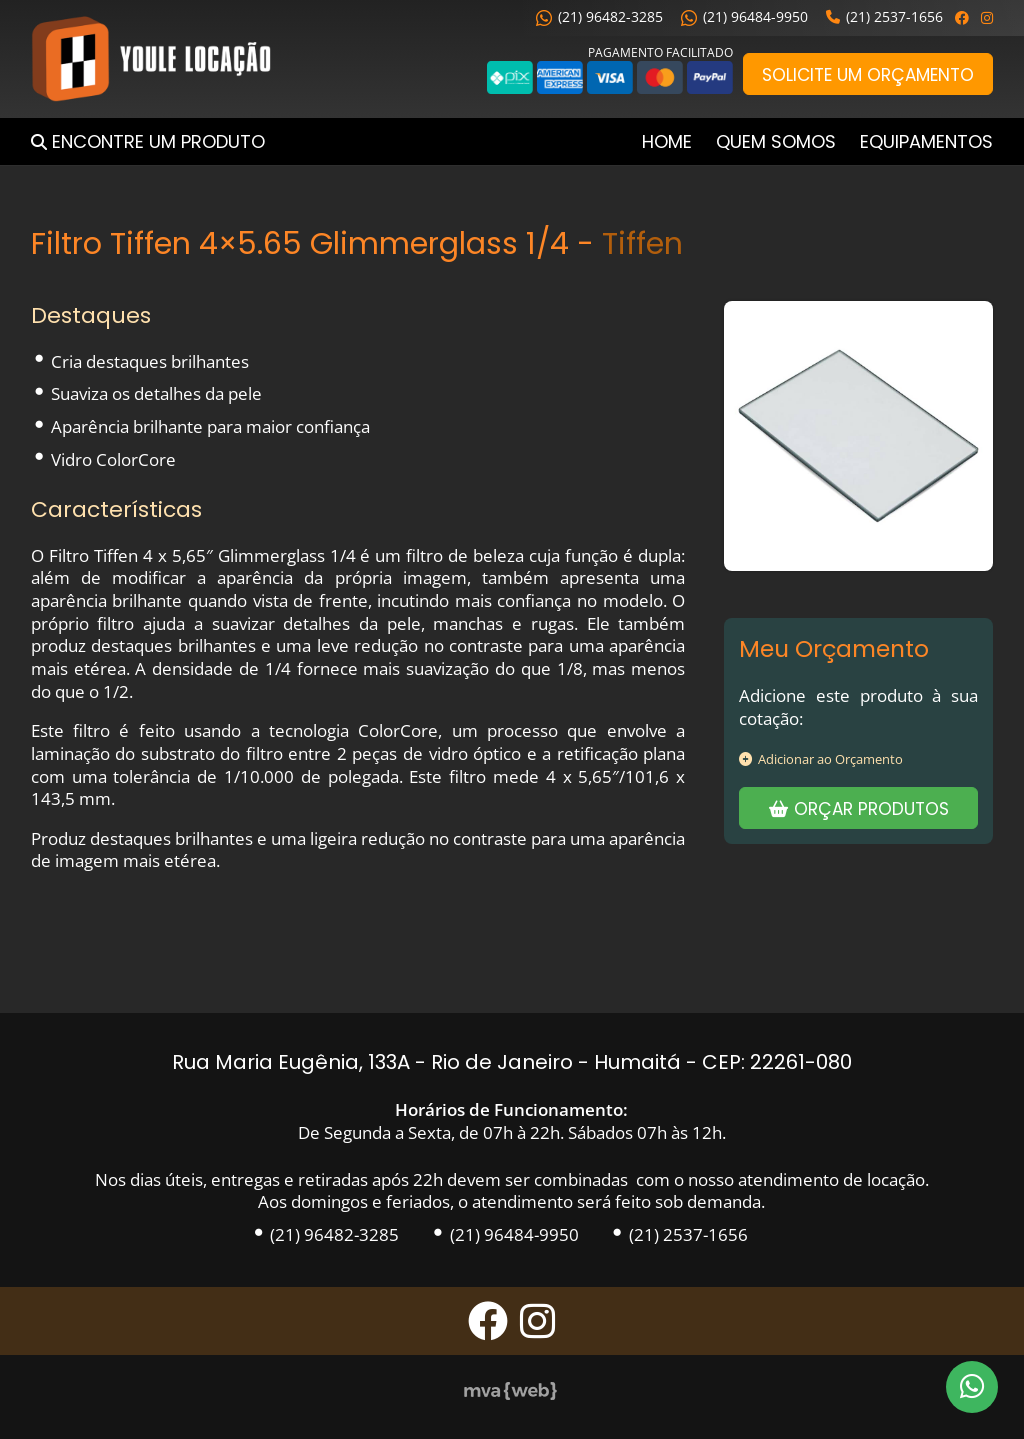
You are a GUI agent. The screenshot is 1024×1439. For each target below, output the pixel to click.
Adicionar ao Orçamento (821, 759)
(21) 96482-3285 (599, 16)
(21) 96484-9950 (744, 16)
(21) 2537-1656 (884, 16)
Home (667, 141)
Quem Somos (776, 141)
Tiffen (642, 243)
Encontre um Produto (158, 141)
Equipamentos (926, 141)
